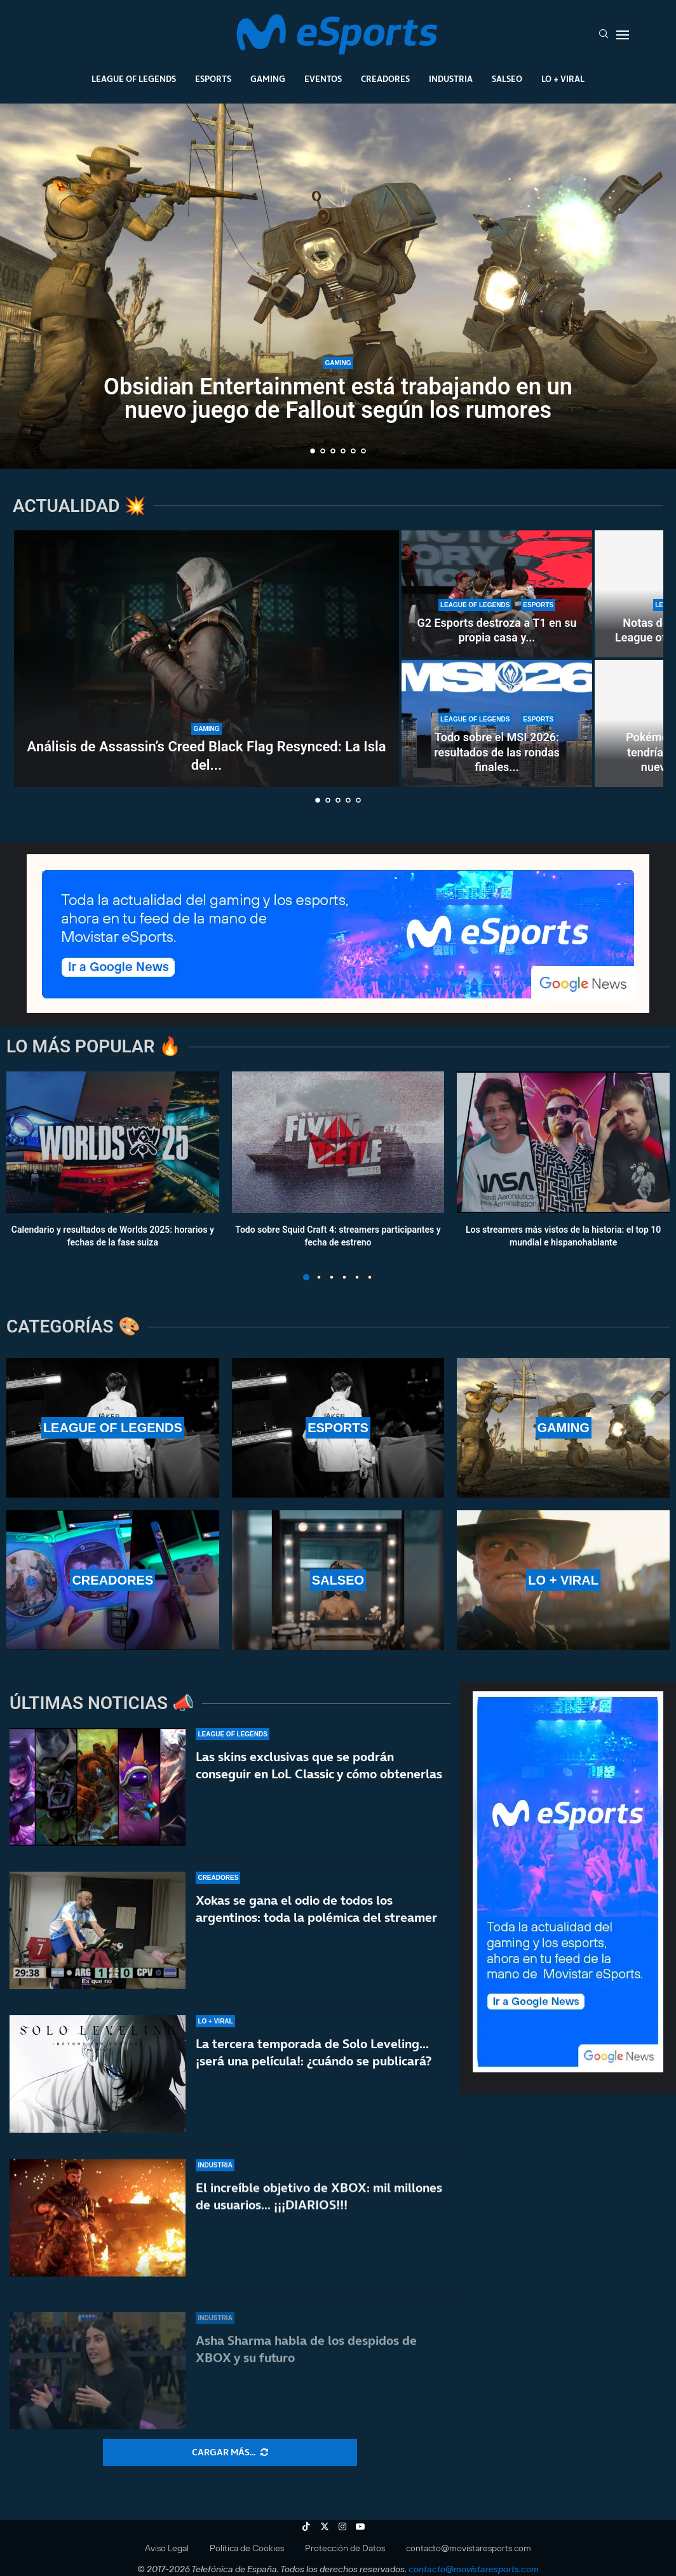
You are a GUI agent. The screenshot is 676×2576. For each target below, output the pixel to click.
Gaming (267, 78)
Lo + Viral (563, 78)
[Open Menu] (622, 35)
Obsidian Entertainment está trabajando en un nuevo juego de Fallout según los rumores (338, 403)
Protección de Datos (345, 2548)
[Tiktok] (306, 2526)
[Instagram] (342, 2526)
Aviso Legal (167, 2548)
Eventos (323, 78)
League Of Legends (133, 78)
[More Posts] (230, 2453)
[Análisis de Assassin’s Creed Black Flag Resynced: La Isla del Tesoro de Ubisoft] (206, 658)
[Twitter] (324, 2526)
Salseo (507, 78)
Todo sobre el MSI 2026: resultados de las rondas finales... (497, 752)
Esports (213, 78)
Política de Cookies (247, 2548)
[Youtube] (360, 2526)
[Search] (603, 35)
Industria (451, 78)
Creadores (385, 78)
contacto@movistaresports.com (468, 2548)
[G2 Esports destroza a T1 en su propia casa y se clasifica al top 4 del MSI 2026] (497, 593)
